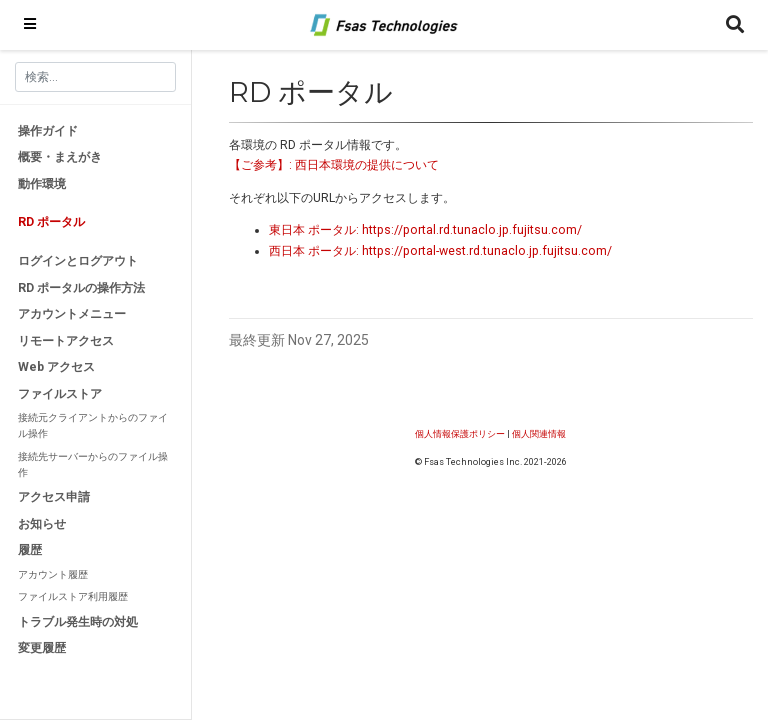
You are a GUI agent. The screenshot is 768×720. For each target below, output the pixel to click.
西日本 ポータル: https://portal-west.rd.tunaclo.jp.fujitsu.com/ (440, 251)
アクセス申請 (54, 497)
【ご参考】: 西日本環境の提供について (334, 165)
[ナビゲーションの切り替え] (30, 25)
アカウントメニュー (72, 314)
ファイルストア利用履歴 (73, 596)
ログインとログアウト (78, 261)
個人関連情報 (539, 433)
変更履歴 (42, 648)
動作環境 (42, 184)
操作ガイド (48, 131)
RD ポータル (51, 222)
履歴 (30, 550)
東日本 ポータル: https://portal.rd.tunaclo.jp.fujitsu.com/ (425, 230)
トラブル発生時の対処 (78, 622)
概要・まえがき (60, 157)
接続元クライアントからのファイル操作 (93, 425)
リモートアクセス (66, 341)
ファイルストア (60, 394)
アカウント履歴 (53, 574)
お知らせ (42, 524)
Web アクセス (56, 367)
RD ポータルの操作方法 (81, 288)
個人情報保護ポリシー (460, 433)
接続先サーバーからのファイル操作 (93, 464)
